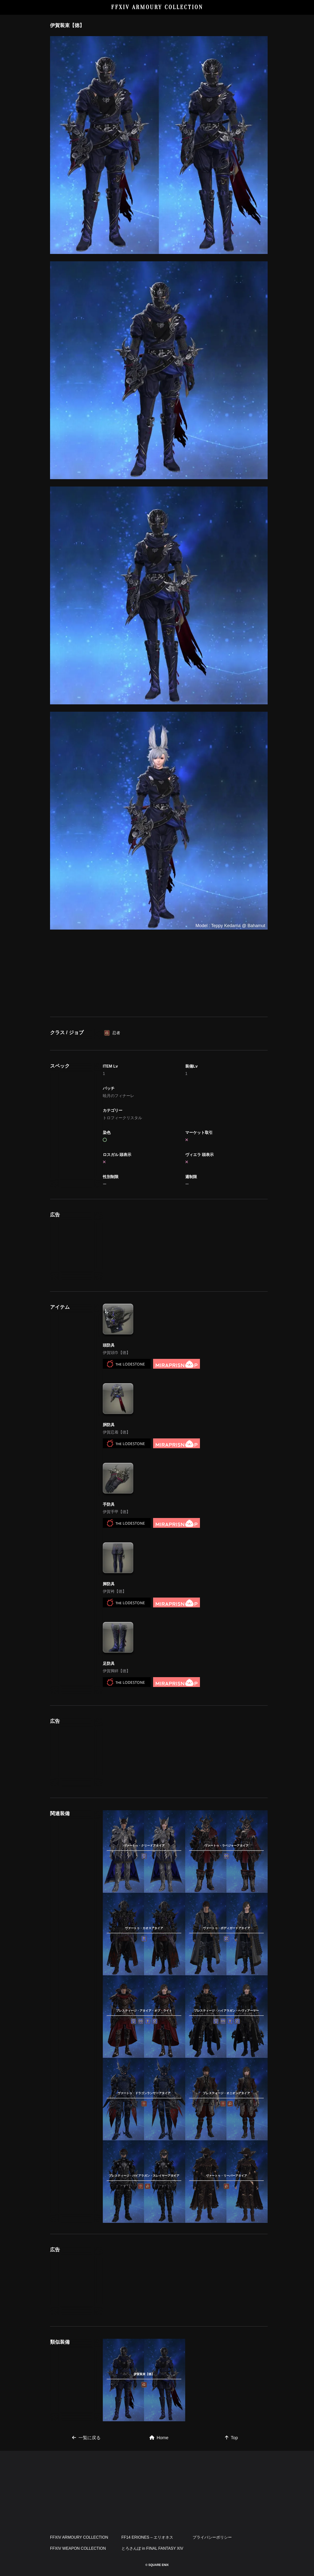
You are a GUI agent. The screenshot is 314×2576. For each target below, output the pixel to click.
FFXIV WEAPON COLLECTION (78, 2548)
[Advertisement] (159, 983)
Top (231, 2437)
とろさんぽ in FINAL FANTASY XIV (152, 2548)
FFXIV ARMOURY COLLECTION (157, 7)
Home (159, 2437)
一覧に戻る (86, 2437)
